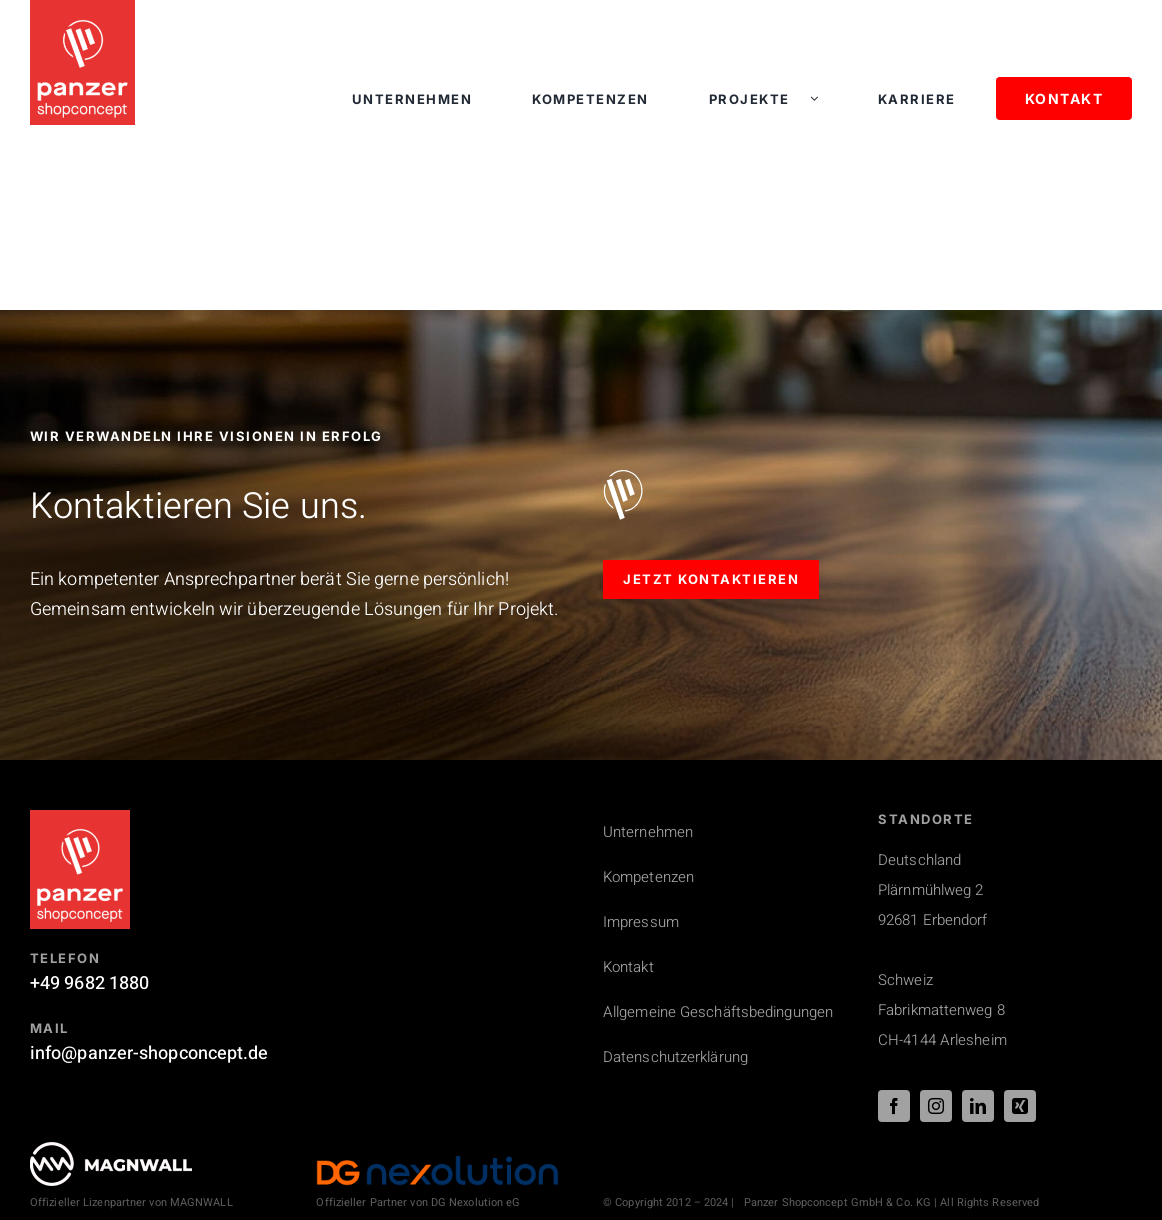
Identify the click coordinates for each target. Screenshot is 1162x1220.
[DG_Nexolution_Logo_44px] (437, 1163)
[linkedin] (978, 1106)
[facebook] (894, 1106)
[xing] (1020, 1106)
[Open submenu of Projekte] (824, 99)
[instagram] (936, 1106)
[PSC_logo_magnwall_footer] (111, 1150)
